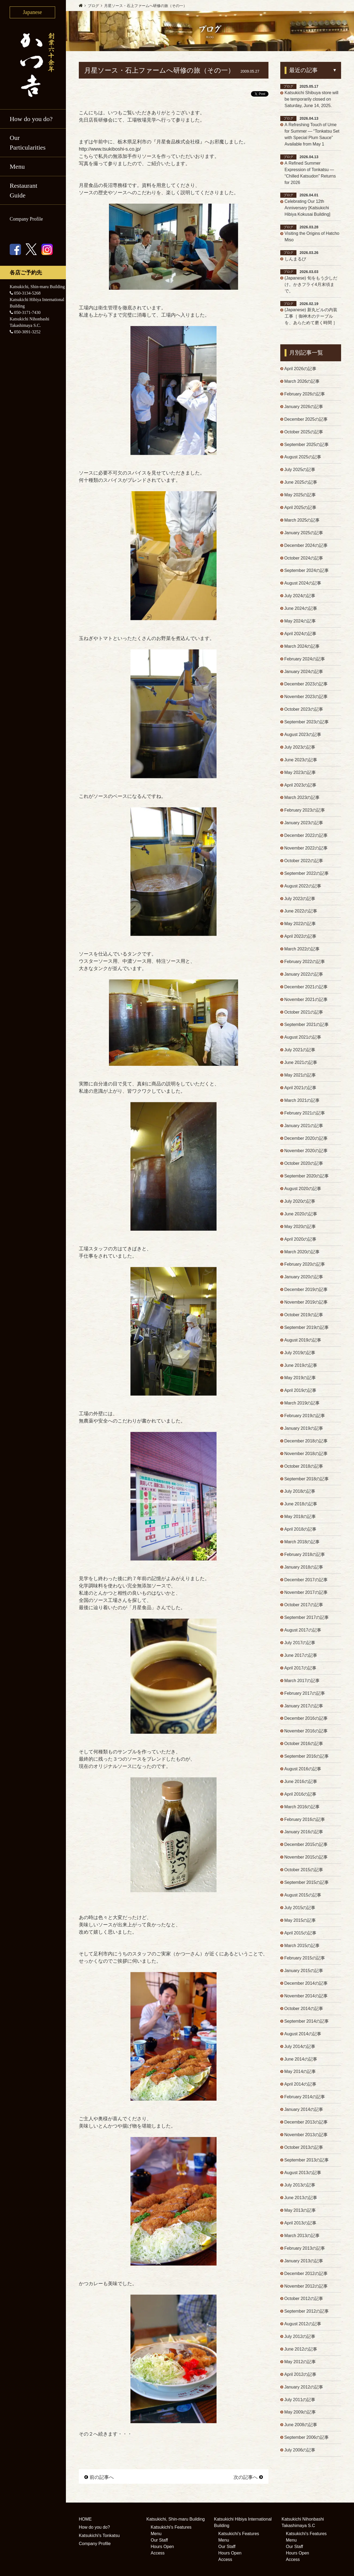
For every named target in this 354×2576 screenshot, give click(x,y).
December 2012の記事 (306, 2278)
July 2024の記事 (300, 597)
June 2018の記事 (300, 1507)
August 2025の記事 (302, 457)
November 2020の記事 (306, 1153)
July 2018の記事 (300, 1494)
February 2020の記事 (304, 1267)
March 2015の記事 (302, 1949)
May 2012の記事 (300, 2367)
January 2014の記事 (303, 2114)
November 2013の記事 (306, 2139)
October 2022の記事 (303, 862)
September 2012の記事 (306, 2316)
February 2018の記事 (304, 1557)
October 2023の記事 (303, 710)
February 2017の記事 (304, 1696)
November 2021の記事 (306, 1001)
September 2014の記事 (306, 2025)
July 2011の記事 (300, 2404)
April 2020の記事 (300, 1241)
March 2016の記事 (302, 1810)
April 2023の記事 (300, 786)
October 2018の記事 (303, 1469)
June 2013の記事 (300, 2202)
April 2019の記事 (300, 1393)
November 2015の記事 (306, 1861)
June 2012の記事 (300, 2354)
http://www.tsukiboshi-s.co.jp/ (110, 149)
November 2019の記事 (306, 1305)
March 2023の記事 (302, 799)
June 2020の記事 (300, 1216)
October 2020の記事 (303, 1165)
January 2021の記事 (303, 1128)
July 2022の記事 (300, 900)
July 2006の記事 (300, 2455)
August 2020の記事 (302, 1191)
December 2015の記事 (306, 1848)
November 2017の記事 (306, 1595)
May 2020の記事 (300, 1229)
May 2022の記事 (300, 925)
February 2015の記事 (304, 1962)
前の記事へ (99, 2477)
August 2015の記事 (302, 1899)
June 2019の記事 (300, 1368)
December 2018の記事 (306, 1444)
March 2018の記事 (302, 1545)
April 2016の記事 (300, 1798)
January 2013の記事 (303, 2265)
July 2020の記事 (300, 1203)
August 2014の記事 (302, 2038)
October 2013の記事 (303, 2152)
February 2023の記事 (304, 811)
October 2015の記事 (303, 1873)
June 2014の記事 (300, 2063)
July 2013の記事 (300, 2190)
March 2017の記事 (302, 1684)
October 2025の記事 (303, 432)
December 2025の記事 (306, 419)
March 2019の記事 (302, 1406)
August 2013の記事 (302, 2177)
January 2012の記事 (303, 2392)
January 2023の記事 (303, 824)
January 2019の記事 (303, 1431)
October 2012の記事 (303, 2303)
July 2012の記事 (300, 2341)
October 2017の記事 (303, 1608)
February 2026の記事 (304, 394)
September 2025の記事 (306, 445)
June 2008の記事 (300, 2430)
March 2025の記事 (302, 521)
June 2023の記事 (300, 761)
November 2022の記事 (306, 849)
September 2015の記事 (306, 1886)
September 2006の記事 (306, 2442)
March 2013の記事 (302, 2240)
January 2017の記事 (303, 1709)
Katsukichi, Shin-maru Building (175, 2519)
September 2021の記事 (306, 1026)
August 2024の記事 (302, 584)
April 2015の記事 (300, 1937)
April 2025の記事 (300, 508)
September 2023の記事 (306, 723)
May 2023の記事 (300, 774)
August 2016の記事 (302, 1772)
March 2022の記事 (302, 951)
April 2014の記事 (300, 2088)
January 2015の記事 (303, 1975)
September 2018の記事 (306, 1482)
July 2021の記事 (300, 1052)
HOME (85, 2519)
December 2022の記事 (306, 837)
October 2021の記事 (303, 1014)
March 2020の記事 (302, 1254)
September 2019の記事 (306, 1330)
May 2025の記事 (300, 495)
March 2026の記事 (302, 382)
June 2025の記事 (300, 483)
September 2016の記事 (306, 1760)
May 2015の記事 (300, 1924)
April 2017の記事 (300, 1671)
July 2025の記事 (300, 470)
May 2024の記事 (300, 622)
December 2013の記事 (306, 2126)
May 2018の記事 (300, 1519)
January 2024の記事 (303, 672)
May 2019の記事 (300, 1380)
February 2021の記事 (304, 1115)
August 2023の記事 (302, 736)
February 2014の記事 (304, 2101)
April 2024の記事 (300, 634)
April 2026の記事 (300, 369)
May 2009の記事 (300, 2417)
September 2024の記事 (306, 571)
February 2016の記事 (304, 1823)
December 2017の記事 (306, 1583)
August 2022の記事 (302, 887)
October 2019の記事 (303, 1317)
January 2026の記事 (303, 407)
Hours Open (162, 2546)
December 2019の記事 (306, 1292)
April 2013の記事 (300, 2227)
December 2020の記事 (306, 1140)
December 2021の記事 (306, 988)
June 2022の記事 (300, 913)
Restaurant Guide (23, 190)
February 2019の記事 (304, 1418)
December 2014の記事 (306, 1987)
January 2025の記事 (303, 533)
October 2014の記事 (303, 2013)
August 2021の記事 (302, 1039)
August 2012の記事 (302, 2329)
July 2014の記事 (300, 2050)
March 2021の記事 (302, 1102)
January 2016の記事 (303, 1836)
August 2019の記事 (302, 1342)
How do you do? (31, 118)
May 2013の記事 (300, 2215)
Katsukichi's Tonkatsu (99, 2535)
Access (158, 2553)
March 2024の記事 (302, 647)
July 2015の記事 (300, 1911)
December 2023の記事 (306, 685)
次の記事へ (248, 2477)
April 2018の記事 (300, 1532)
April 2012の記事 (300, 2379)
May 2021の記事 (300, 1077)
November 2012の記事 (306, 2291)
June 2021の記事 (300, 1064)
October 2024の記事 (303, 559)
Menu (17, 166)
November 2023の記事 (306, 698)
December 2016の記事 (306, 1722)
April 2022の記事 (300, 938)
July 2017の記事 (300, 1646)
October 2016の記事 (303, 1747)
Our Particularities (27, 142)
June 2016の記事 (300, 1785)
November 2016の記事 (306, 1734)
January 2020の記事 (303, 1279)
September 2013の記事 (306, 2164)
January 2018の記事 (303, 1570)
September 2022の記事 (306, 875)
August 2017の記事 (302, 1633)
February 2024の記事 (304, 660)
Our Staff (159, 2540)
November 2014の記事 (306, 2000)
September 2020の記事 (306, 1178)
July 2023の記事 (300, 748)
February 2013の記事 (304, 2253)
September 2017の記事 (306, 1621)
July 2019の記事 (300, 1355)
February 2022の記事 (304, 963)
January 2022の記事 (303, 976)
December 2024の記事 (306, 546)
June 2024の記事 (300, 609)
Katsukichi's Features (171, 2527)
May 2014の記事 (300, 2076)
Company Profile (26, 219)
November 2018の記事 (306, 1456)
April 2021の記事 (300, 1090)
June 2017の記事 (300, 1659)
